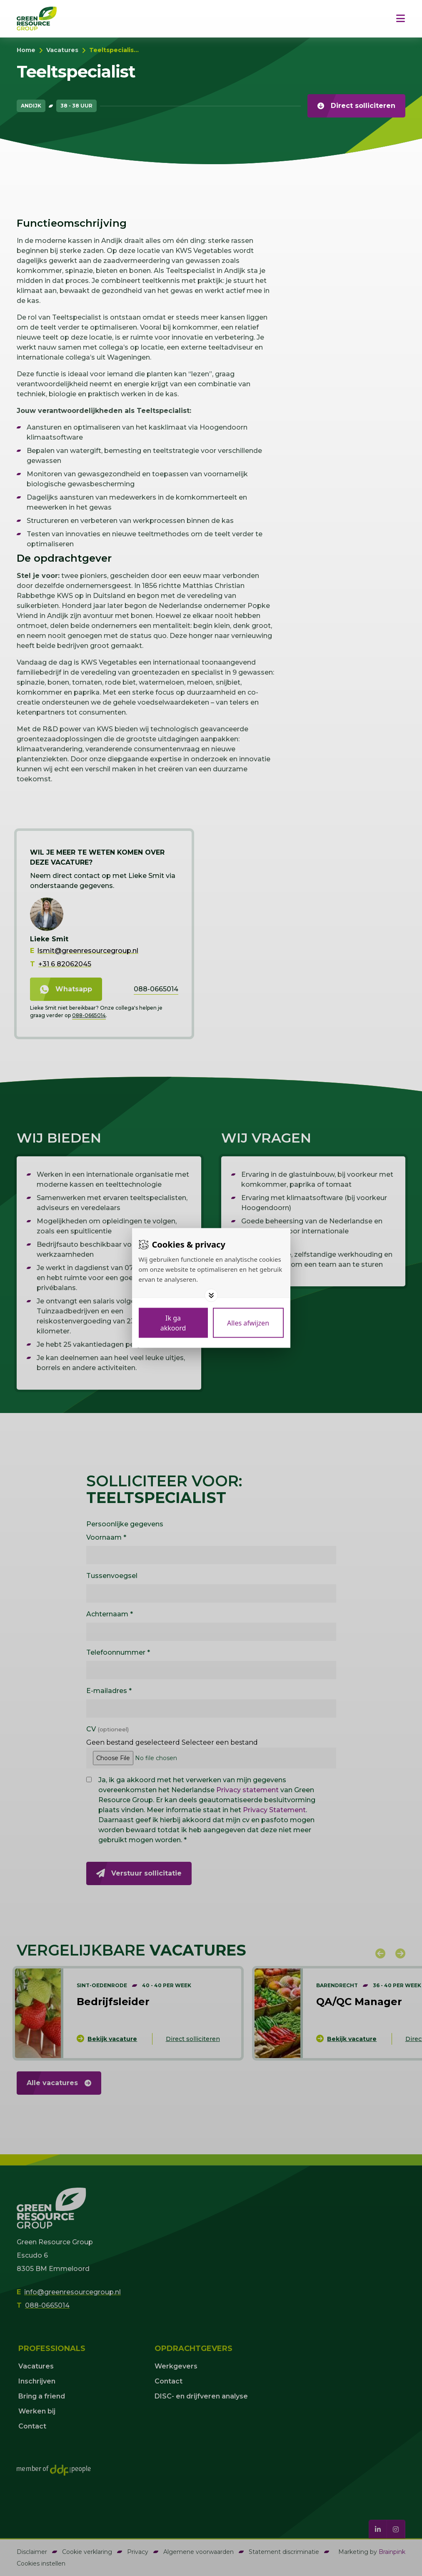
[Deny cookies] (248, 1323)
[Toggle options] (211, 1295)
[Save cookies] (173, 1323)
